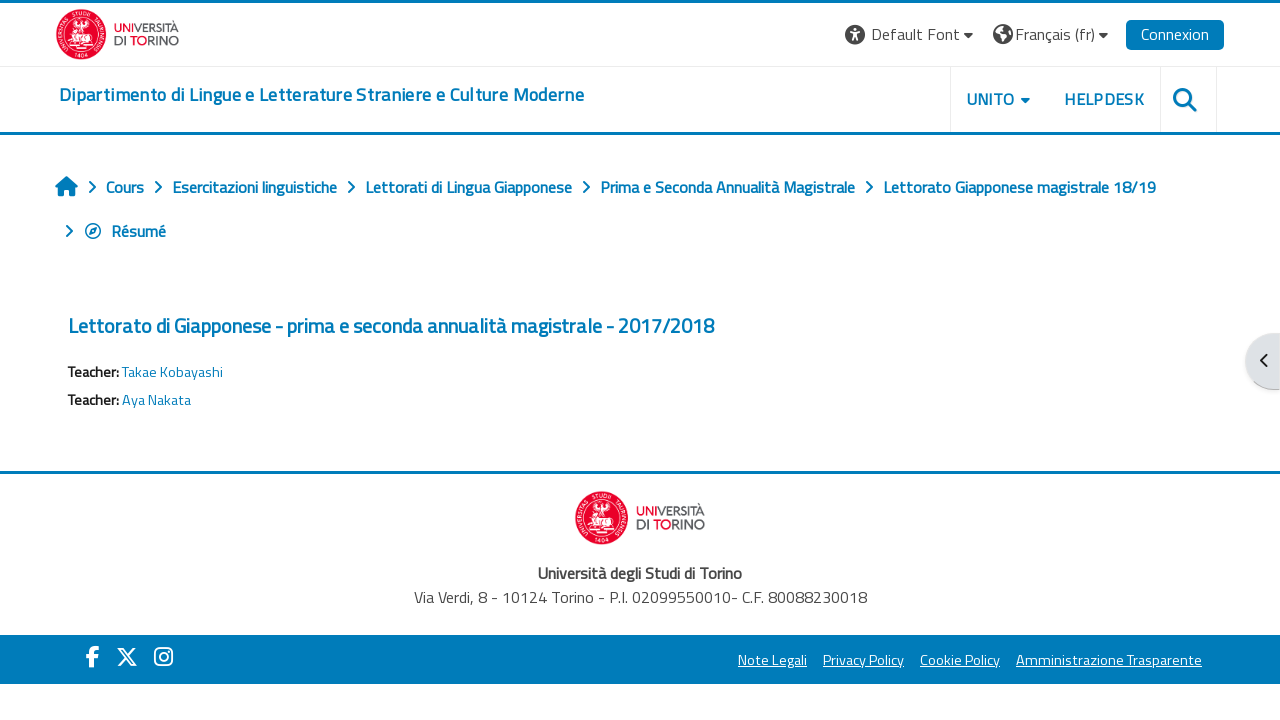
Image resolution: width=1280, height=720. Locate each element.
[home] (321, 95)
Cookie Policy (960, 660)
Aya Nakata (156, 400)
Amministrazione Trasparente (1109, 660)
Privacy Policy (863, 660)
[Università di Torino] (117, 32)
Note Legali (772, 660)
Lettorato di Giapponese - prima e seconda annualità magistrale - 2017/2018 (391, 325)
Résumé (124, 231)
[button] (911, 34)
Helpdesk (1104, 99)
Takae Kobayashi (172, 372)
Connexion (1175, 34)
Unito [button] (991, 99)
